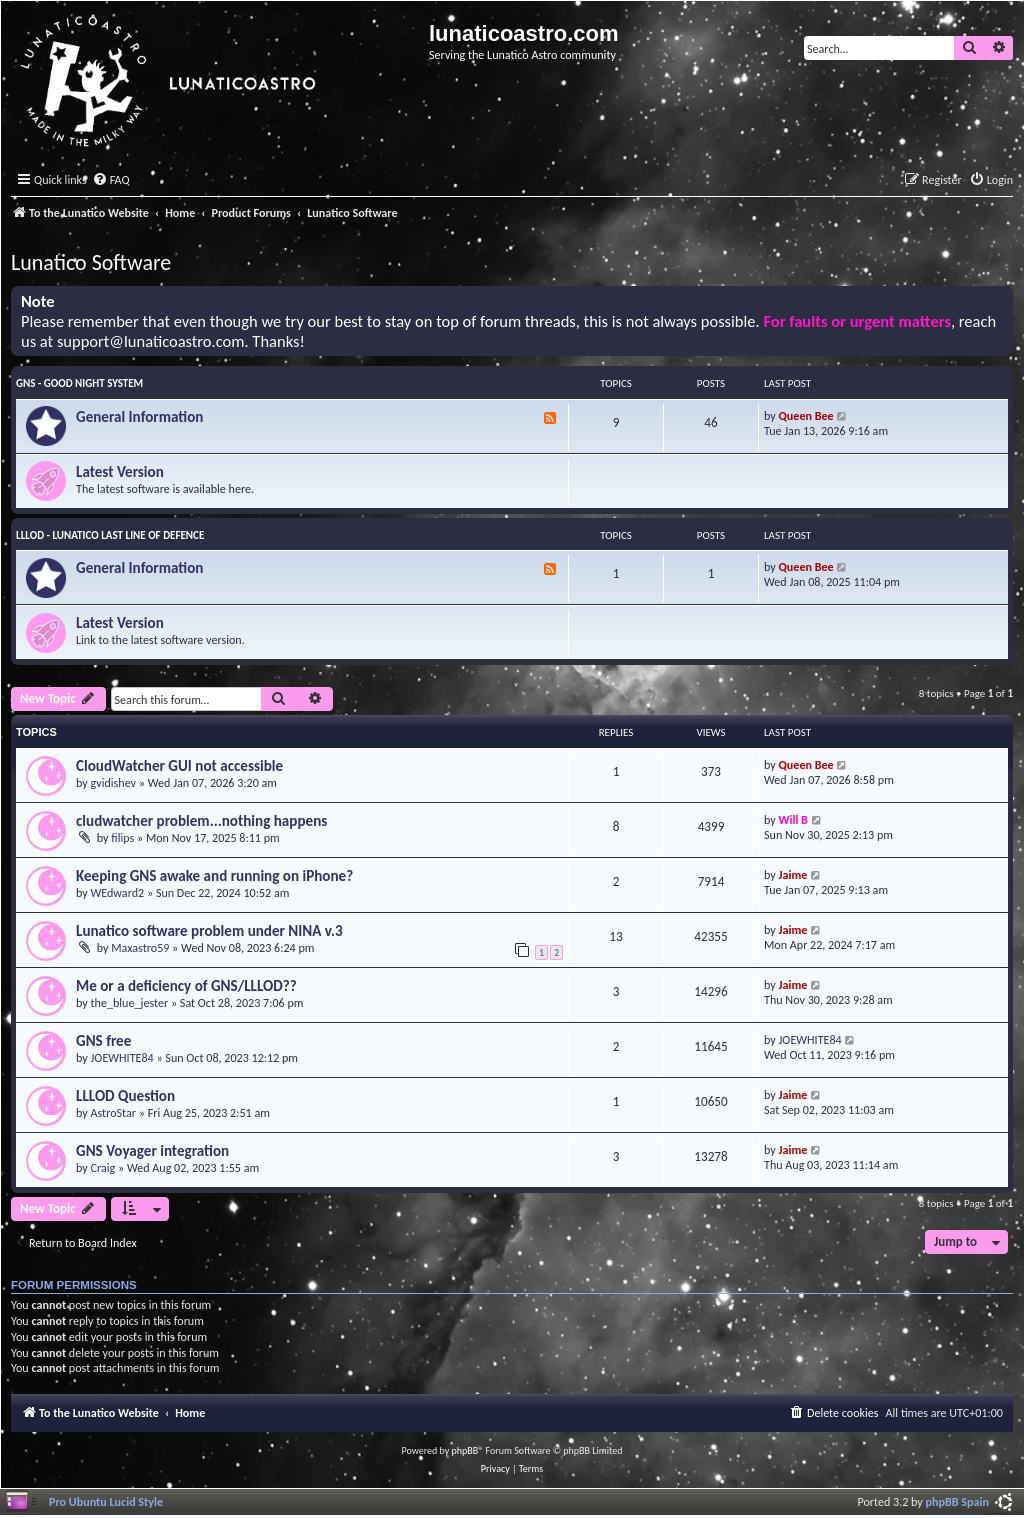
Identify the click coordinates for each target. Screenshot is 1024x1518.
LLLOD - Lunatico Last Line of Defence (110, 535)
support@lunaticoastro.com (151, 341)
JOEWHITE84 (122, 1057)
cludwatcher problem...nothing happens (201, 821)
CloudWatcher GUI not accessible (179, 766)
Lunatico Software (91, 262)
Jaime (793, 874)
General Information (139, 417)
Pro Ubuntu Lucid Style (106, 1501)
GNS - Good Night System (79, 383)
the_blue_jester (130, 1002)
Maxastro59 (140, 947)
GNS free (103, 1041)
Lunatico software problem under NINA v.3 (209, 931)
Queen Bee (806, 415)
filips (122, 837)
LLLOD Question (125, 1096)
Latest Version (120, 472)
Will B (793, 819)
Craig (103, 1167)
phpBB (465, 1450)
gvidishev (114, 782)
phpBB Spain (957, 1501)
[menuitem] (111, 180)
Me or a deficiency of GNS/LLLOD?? (186, 986)
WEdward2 (118, 892)
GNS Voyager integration (152, 1151)
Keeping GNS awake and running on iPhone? (214, 876)
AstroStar (114, 1112)
